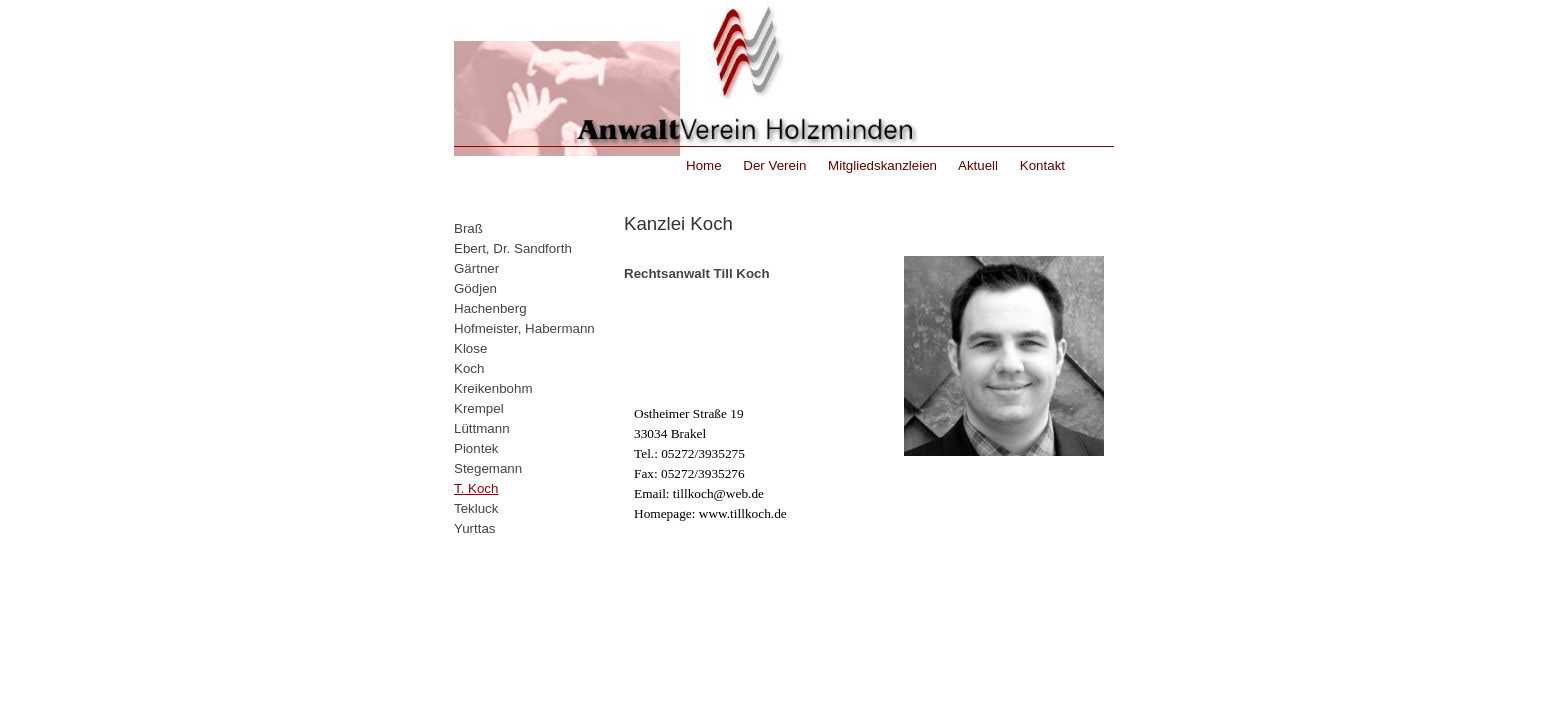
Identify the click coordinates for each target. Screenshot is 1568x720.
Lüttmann (482, 428)
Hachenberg (490, 308)
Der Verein (773, 165)
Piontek (476, 448)
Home (704, 165)
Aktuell (976, 165)
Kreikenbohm (493, 388)
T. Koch (476, 488)
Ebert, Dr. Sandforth (513, 248)
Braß (468, 228)
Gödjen (475, 288)
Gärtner (476, 268)
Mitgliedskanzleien (880, 165)
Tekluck (476, 508)
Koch (469, 368)
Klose (470, 348)
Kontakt (1040, 165)
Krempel (479, 408)
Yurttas (475, 528)
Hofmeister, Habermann (524, 328)
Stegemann (488, 468)
